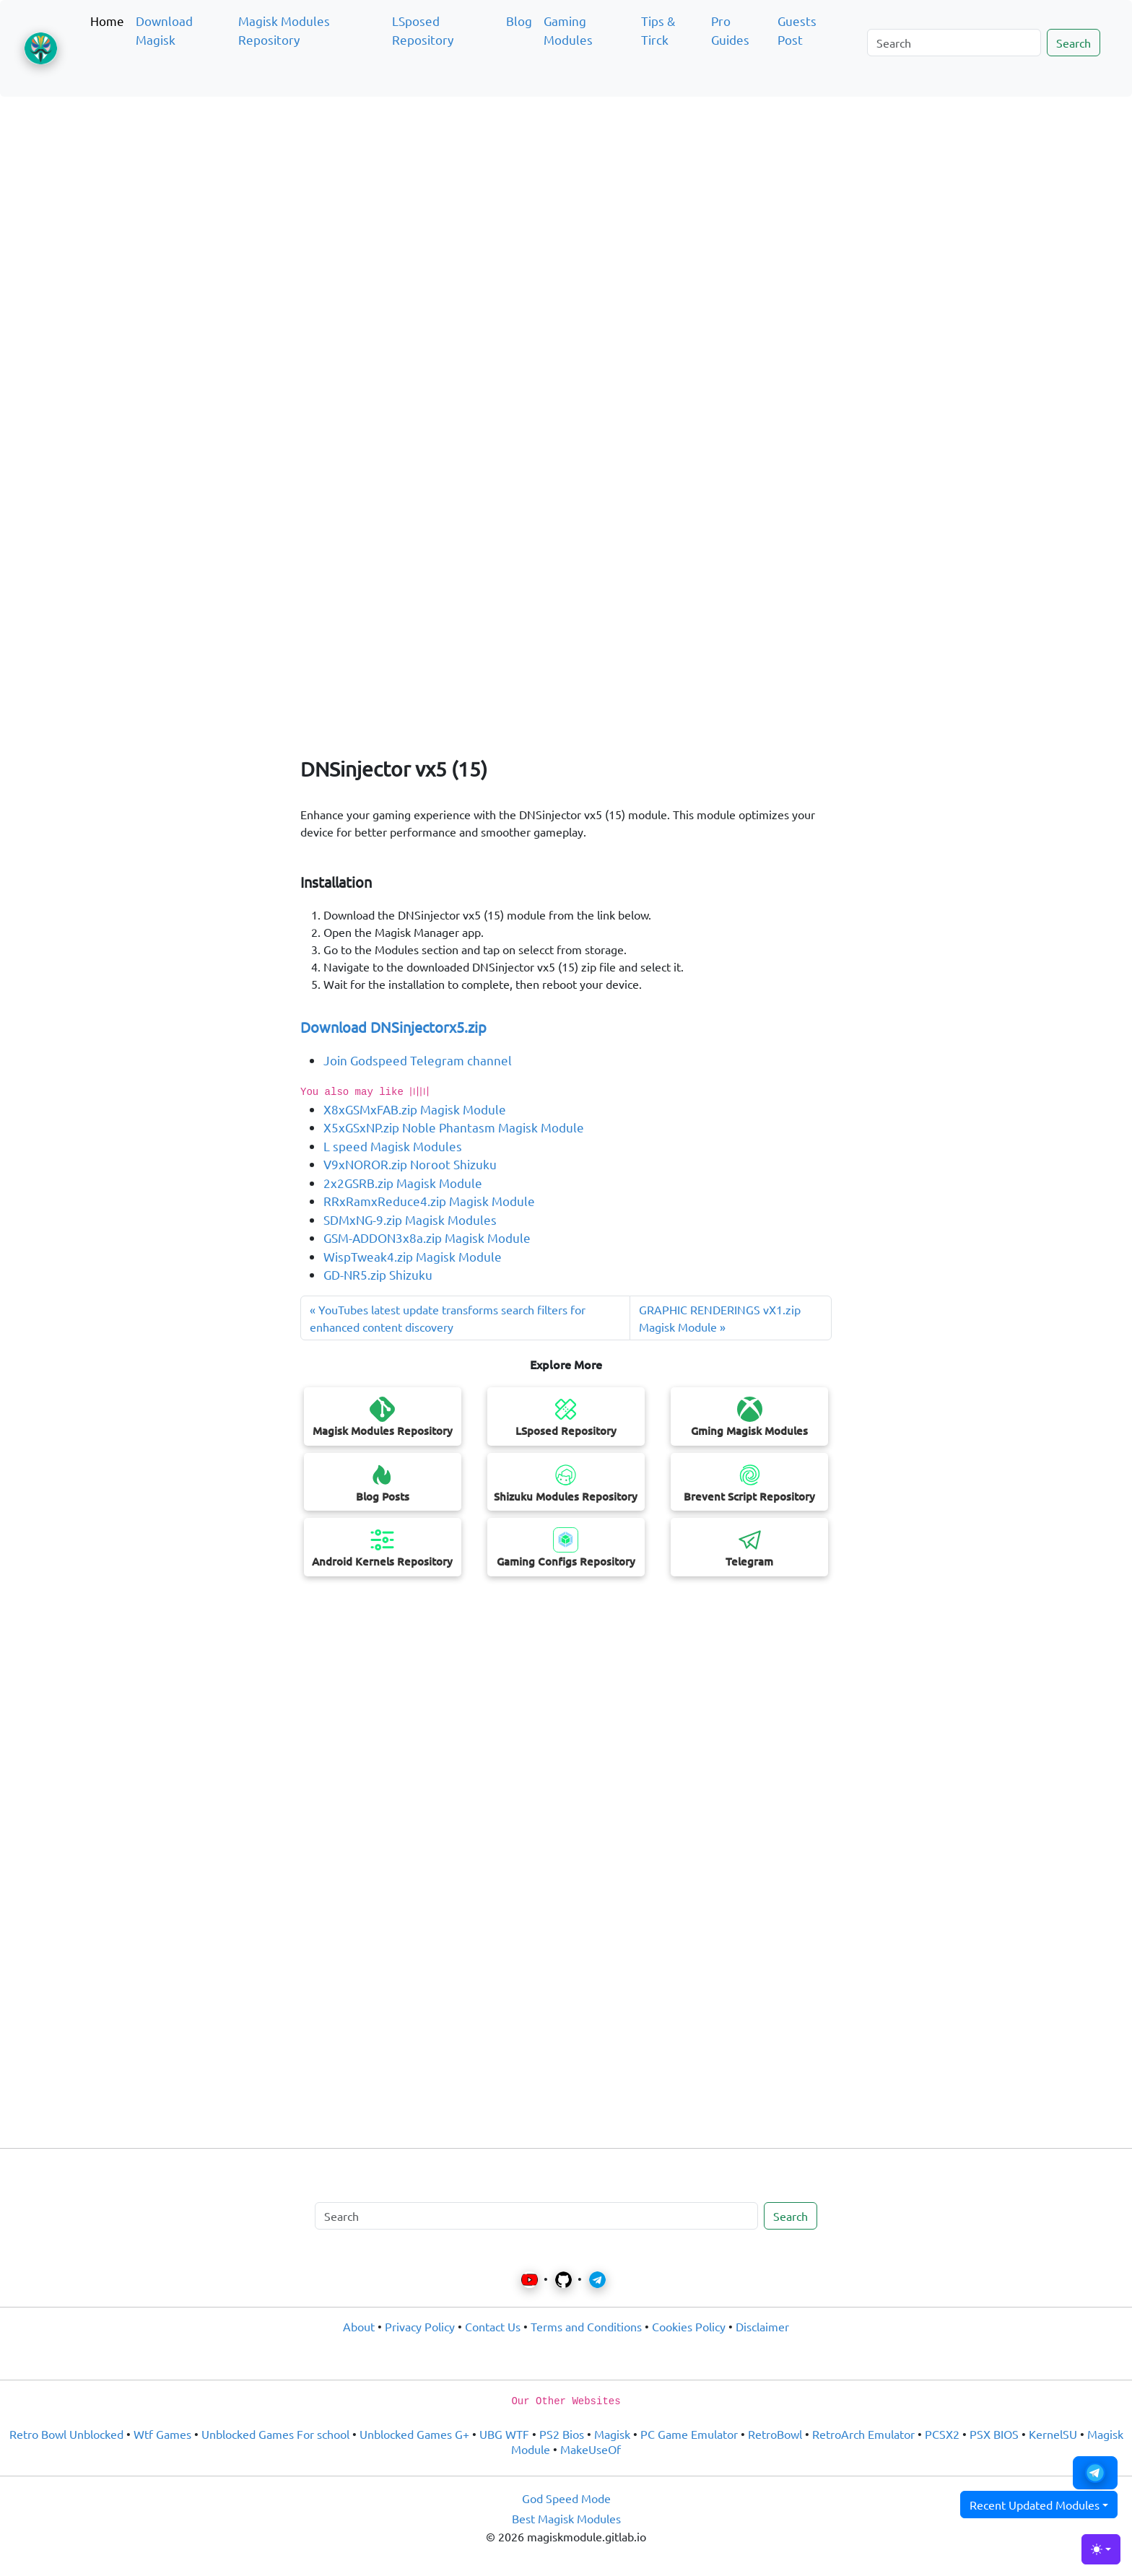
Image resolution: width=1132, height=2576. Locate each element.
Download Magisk (164, 30)
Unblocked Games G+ (414, 2434)
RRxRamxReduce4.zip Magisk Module (429, 1200)
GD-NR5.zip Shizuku (377, 1274)
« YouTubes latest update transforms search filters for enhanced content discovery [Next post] (447, 1318)
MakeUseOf (590, 2449)
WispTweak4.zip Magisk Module (412, 1256)
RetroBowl (775, 2434)
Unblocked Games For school (275, 2434)
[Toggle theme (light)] (1100, 2549)
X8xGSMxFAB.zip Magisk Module (414, 1109)
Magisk (612, 2434)
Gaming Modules (568, 30)
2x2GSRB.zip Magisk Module (402, 1182)
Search (1073, 42)
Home (107, 20)
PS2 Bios (561, 2434)
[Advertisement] (566, 176)
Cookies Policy (689, 2326)
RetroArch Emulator (863, 2434)
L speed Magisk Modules (392, 1145)
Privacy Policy (420, 2326)
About (359, 2326)
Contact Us (493, 2326)
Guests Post (797, 30)
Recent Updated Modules (1035, 2504)
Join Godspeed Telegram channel (417, 1059)
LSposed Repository (422, 30)
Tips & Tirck (658, 30)
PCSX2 (942, 2434)
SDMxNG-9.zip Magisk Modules (410, 1219)
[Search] (954, 42)
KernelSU (1053, 2434)
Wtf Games (162, 2434)
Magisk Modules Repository (284, 30)
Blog (519, 20)
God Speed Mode (566, 2498)
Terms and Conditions (586, 2326)
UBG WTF (504, 2434)
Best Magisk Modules (566, 2518)
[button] (1095, 2472)
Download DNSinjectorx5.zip (393, 1027)
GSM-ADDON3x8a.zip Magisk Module (427, 1237)
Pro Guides (730, 30)
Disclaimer (762, 2326)
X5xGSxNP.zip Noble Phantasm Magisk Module (453, 1127)
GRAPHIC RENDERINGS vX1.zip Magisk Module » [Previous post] (720, 1318)
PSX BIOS (994, 2434)
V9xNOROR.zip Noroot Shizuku (410, 1163)
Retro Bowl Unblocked (66, 2434)
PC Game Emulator (689, 2434)
